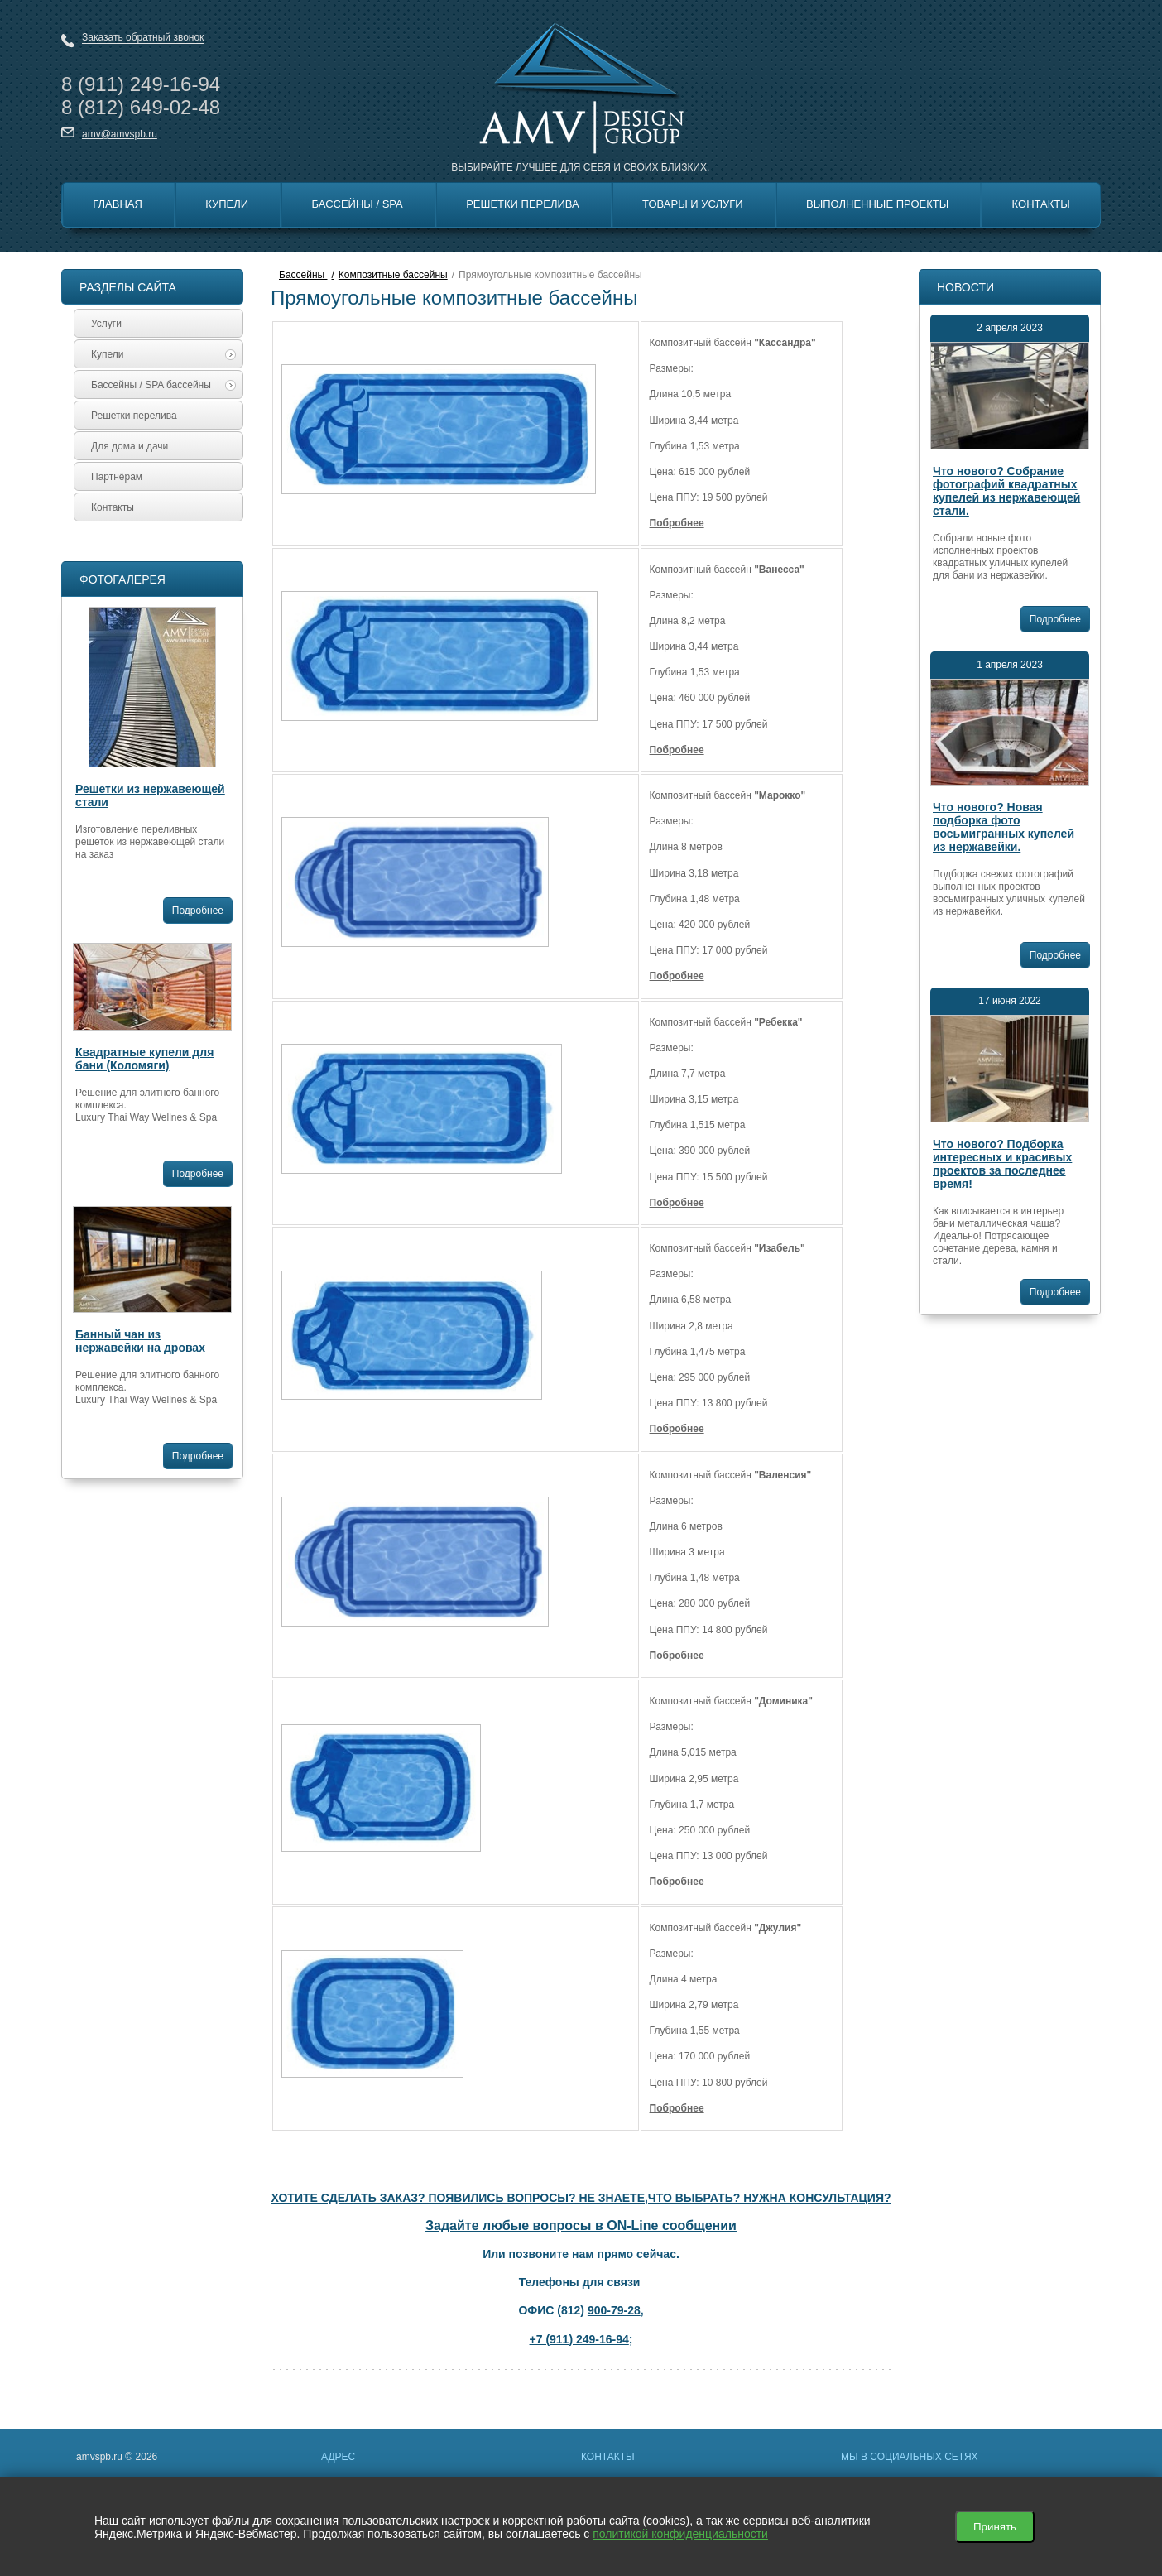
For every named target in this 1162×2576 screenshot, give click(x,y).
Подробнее (197, 910)
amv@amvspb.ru (119, 134)
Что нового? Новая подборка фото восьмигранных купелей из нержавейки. (1003, 826)
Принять (994, 2527)
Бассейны (303, 275)
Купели (226, 204)
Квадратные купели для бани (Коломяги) (144, 1058)
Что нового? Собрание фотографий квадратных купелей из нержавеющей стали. (1006, 490)
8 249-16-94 (140, 84)
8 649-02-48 (140, 107)
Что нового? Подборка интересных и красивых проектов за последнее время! (1002, 1163)
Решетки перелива (522, 204)
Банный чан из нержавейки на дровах (140, 1341)
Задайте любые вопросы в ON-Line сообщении (581, 2225)
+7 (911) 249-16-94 (579, 2339)
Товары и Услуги (692, 204)
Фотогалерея (122, 579)
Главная (117, 204)
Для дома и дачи (129, 446)
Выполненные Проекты (877, 204)
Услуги (106, 323)
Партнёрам (116, 477)
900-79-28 (614, 2310)
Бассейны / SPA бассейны (163, 385)
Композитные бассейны (393, 275)
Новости (965, 287)
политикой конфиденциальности (680, 2533)
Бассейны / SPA (357, 204)
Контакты (1041, 204)
